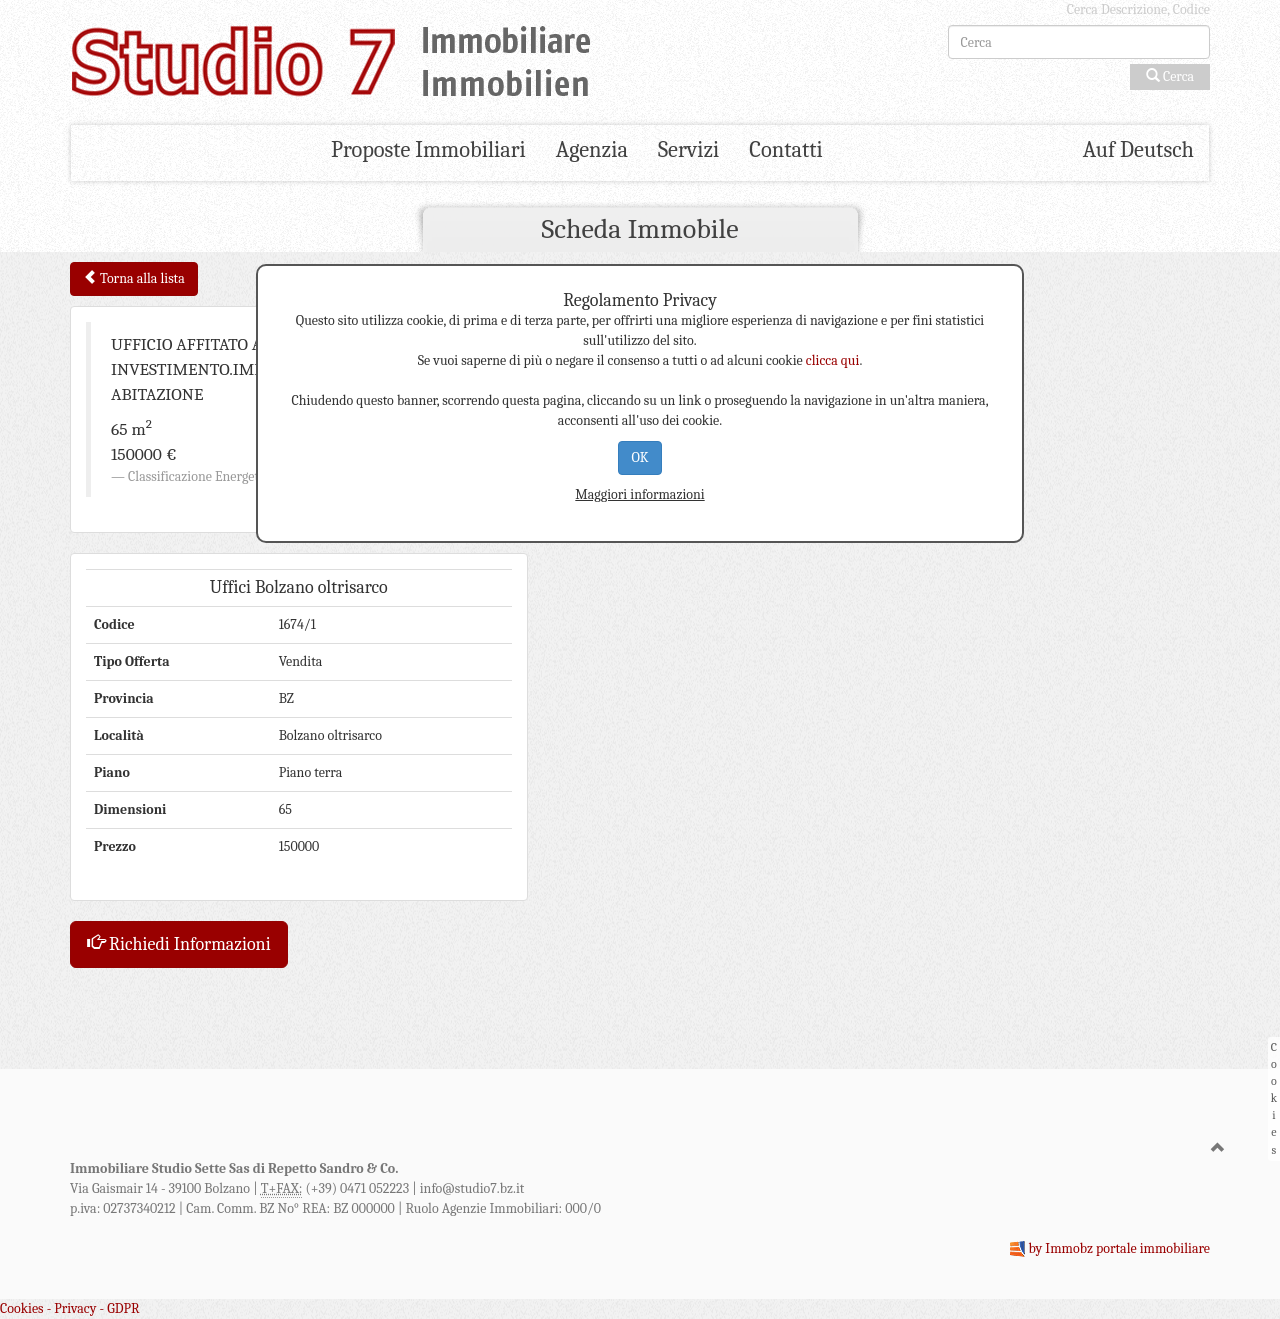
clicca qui (833, 360)
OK (639, 457)
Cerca (1170, 76)
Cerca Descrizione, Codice (1138, 9)
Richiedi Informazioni (179, 944)
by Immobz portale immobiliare (1119, 1248)
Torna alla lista (134, 278)
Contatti (785, 150)
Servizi (688, 150)
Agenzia (592, 150)
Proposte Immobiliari (428, 150)
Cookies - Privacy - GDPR (70, 1308)
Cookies (1274, 1098)
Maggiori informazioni (639, 494)
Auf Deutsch (1138, 150)
